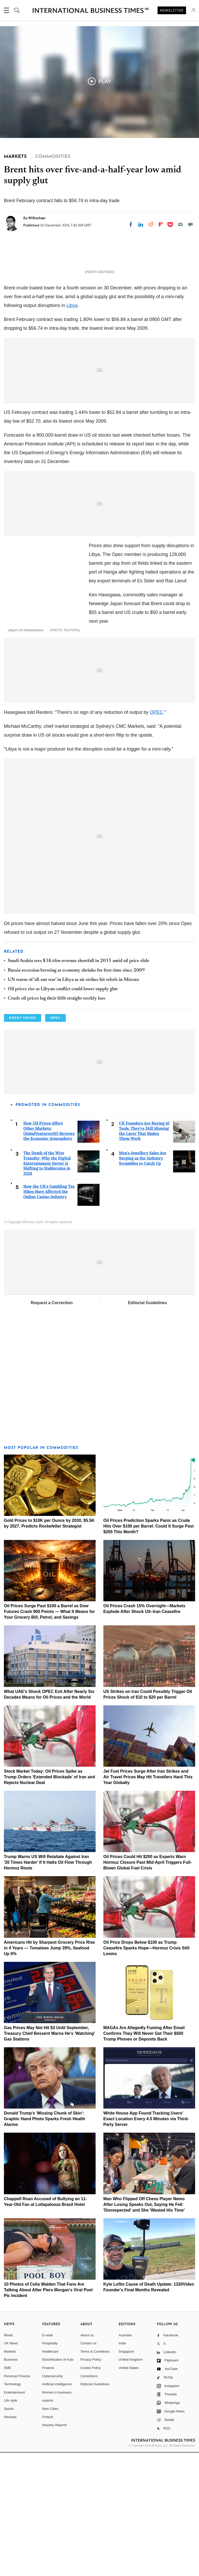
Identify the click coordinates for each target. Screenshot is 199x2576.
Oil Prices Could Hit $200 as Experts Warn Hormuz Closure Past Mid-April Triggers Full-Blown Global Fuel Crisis (147, 1986)
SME (7, 2491)
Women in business (57, 2516)
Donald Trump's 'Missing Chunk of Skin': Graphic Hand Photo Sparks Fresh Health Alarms (44, 2242)
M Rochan (37, 218)
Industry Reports (54, 2548)
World (8, 2458)
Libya (71, 413)
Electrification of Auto (58, 2483)
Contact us (88, 2467)
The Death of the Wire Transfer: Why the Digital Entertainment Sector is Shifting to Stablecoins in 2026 (47, 1286)
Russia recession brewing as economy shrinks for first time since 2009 (76, 1093)
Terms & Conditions (95, 2475)
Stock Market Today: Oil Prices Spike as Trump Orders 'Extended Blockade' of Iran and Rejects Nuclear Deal (49, 1900)
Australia (125, 2458)
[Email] (180, 224)
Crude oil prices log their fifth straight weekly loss (56, 1122)
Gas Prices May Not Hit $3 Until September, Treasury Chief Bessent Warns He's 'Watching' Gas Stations (49, 2157)
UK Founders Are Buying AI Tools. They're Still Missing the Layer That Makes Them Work (144, 1254)
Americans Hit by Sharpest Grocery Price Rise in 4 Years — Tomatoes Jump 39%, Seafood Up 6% (49, 2071)
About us (87, 2458)
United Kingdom (131, 2483)
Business (11, 2483)
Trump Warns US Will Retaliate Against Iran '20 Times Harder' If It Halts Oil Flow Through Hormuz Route (48, 1986)
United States (129, 2491)
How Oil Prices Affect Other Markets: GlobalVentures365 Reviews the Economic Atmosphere (49, 1254)
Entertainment (14, 2516)
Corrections (88, 2499)
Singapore (126, 2475)
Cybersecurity (52, 2499)
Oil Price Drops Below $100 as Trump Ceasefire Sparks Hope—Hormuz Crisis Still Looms (146, 2071)
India (122, 2467)
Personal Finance (17, 2499)
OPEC (156, 835)
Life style (10, 2524)
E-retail (47, 2458)
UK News (11, 2467)
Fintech (47, 2540)
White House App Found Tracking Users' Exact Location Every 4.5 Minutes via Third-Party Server (146, 2242)
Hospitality (50, 2467)
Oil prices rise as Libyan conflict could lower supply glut (63, 1112)
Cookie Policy (90, 2491)
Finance (48, 2491)
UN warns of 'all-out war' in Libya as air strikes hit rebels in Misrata (73, 1103)
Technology (12, 2507)
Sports (9, 2532)
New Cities (50, 2532)
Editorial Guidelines (147, 1426)
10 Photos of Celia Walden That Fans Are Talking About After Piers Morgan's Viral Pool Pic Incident (48, 2413)
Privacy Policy (90, 2483)
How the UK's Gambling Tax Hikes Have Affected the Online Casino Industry (49, 1315)
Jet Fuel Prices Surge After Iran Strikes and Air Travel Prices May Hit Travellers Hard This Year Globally (148, 1900)
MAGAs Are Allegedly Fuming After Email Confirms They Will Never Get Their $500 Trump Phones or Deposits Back (144, 2157)
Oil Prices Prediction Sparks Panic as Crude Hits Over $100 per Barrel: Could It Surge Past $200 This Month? (148, 1649)
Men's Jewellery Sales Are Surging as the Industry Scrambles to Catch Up (142, 1281)
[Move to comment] (190, 224)
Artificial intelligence (57, 2507)
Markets (10, 2475)
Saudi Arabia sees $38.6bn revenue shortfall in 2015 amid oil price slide (78, 1084)
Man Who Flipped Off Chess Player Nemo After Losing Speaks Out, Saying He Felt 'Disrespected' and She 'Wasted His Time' (144, 2328)
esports (47, 2524)
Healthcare (50, 2475)
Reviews (10, 2540)
